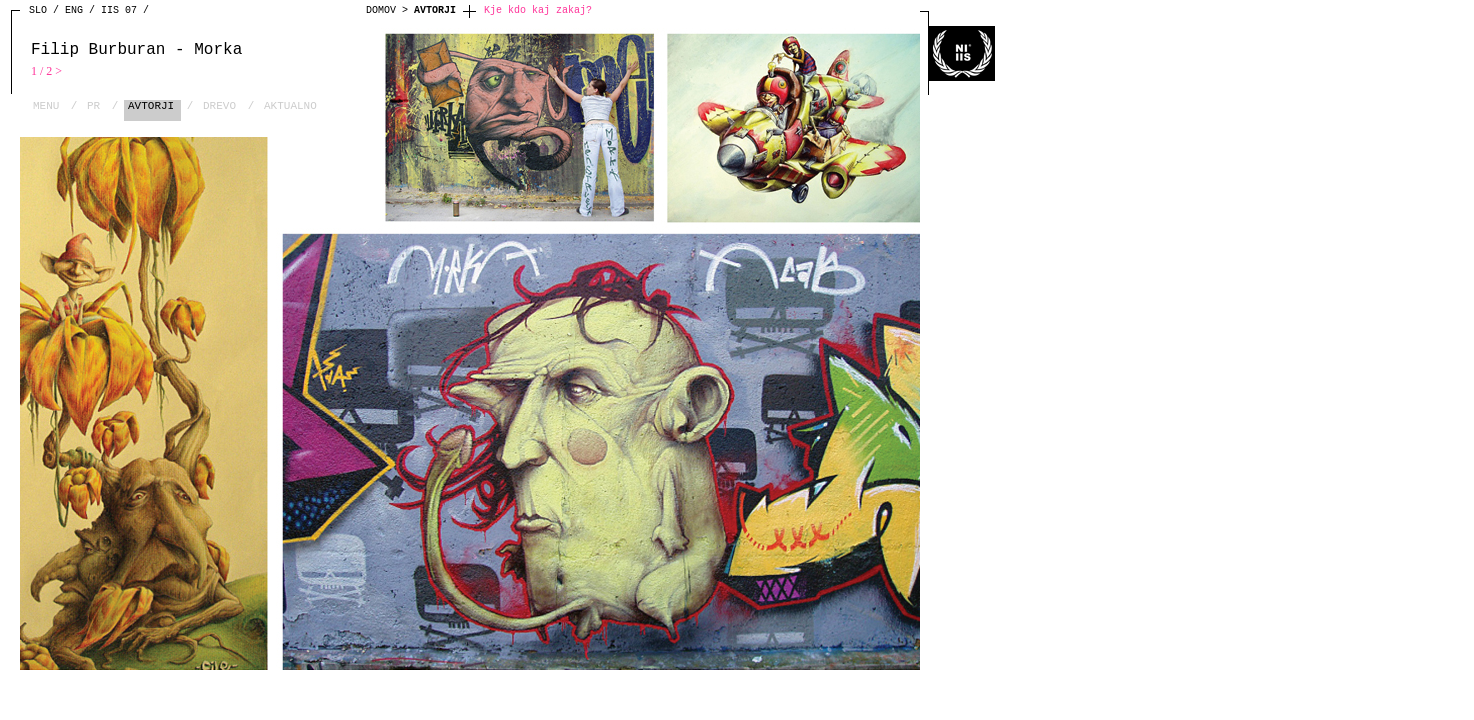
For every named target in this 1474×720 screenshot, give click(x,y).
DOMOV (381, 10)
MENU (46, 106)
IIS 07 (119, 10)
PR (93, 106)
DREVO (219, 106)
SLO (38, 10)
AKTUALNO (290, 106)
